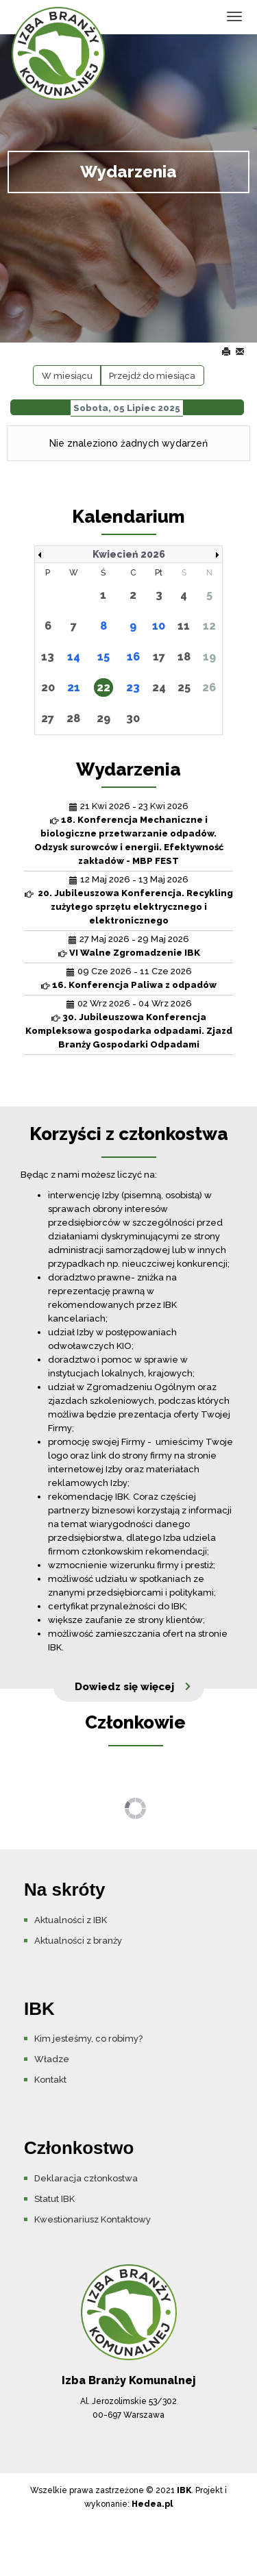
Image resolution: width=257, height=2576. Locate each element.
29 (103, 718)
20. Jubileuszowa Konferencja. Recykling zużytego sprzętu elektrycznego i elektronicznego (134, 907)
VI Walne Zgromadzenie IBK (134, 953)
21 (73, 687)
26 (209, 687)
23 (133, 687)
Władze (51, 2059)
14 (73, 656)
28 (73, 718)
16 (133, 656)
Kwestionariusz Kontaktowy (92, 2219)
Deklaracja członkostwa (86, 2178)
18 (184, 656)
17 (159, 656)
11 (184, 625)
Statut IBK (54, 2199)
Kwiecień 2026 (129, 554)
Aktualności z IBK (70, 1920)
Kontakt (50, 2080)
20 (48, 687)
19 (209, 656)
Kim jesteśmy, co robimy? (88, 2038)
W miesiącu (67, 376)
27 (47, 718)
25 (184, 687)
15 (103, 656)
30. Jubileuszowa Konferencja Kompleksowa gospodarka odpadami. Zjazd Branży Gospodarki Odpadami (128, 1031)
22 (103, 687)
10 (158, 625)
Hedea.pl (152, 2504)
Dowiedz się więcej (124, 1687)
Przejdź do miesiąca (152, 376)
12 (209, 625)
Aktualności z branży (78, 1940)
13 (47, 656)
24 (159, 687)
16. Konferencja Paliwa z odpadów (134, 985)
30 (133, 718)
